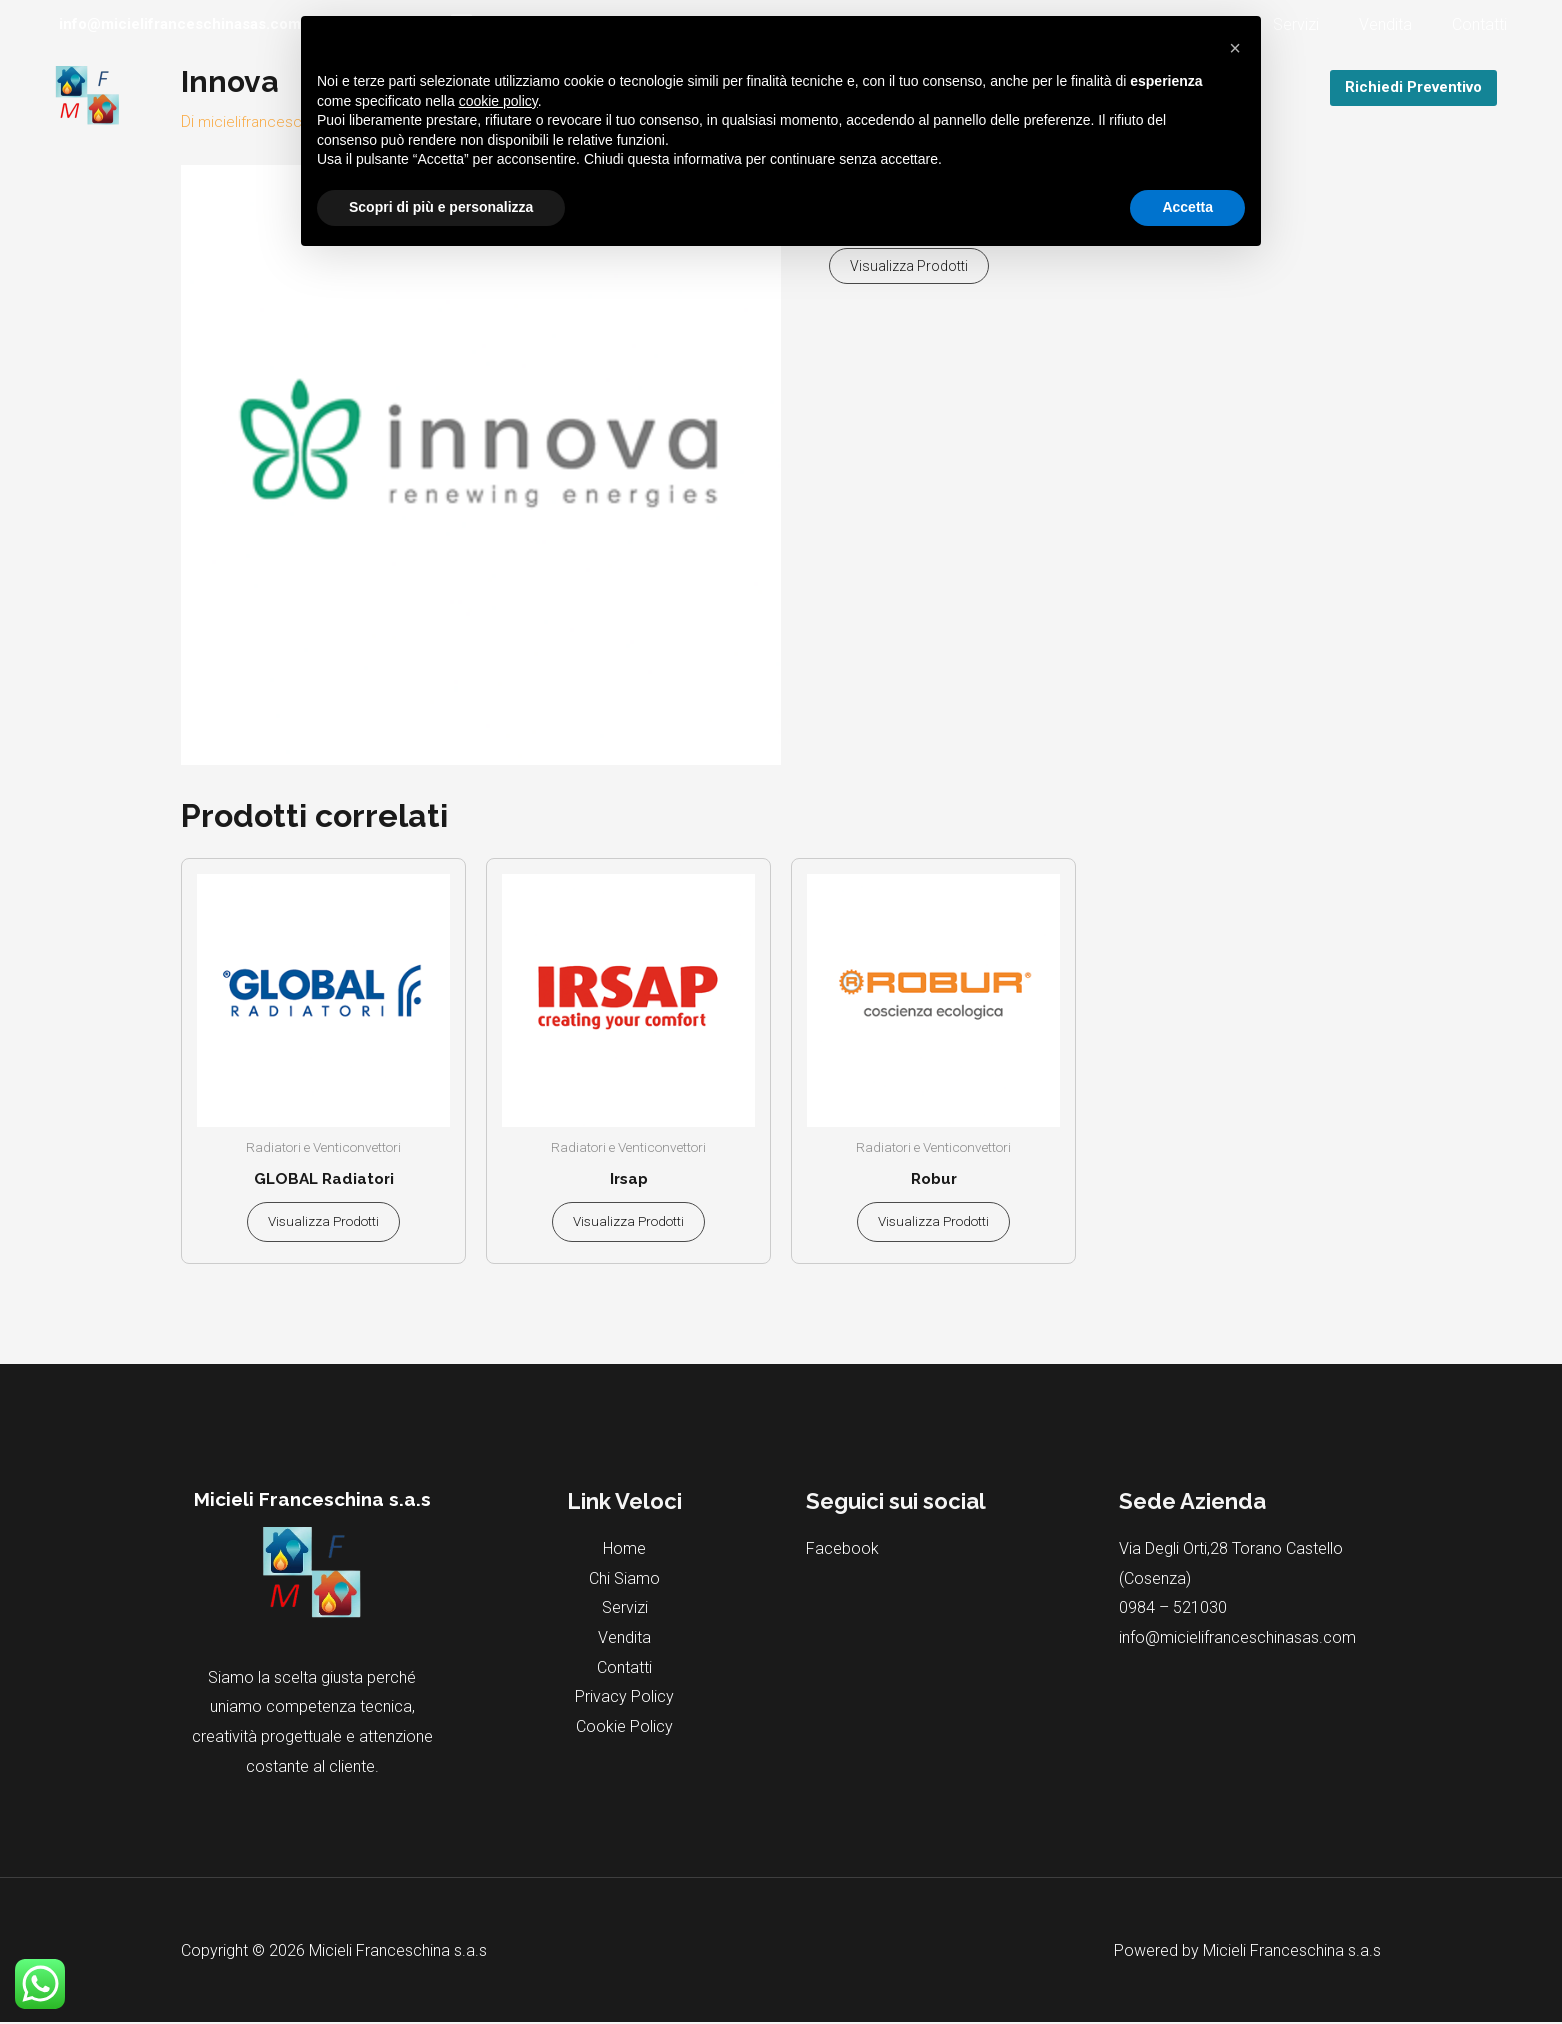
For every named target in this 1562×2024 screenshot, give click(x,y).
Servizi (1316, 24)
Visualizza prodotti (909, 266)
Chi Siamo (624, 1580)
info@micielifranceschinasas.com (1237, 1639)
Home (624, 1550)
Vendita (1397, 24)
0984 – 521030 (1173, 1609)
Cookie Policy (624, 1728)
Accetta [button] (1187, 207)
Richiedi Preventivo (1413, 87)
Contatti (1483, 24)
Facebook (842, 1550)
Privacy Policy (624, 1698)
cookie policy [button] (498, 101)
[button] (1235, 48)
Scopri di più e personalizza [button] (441, 207)
